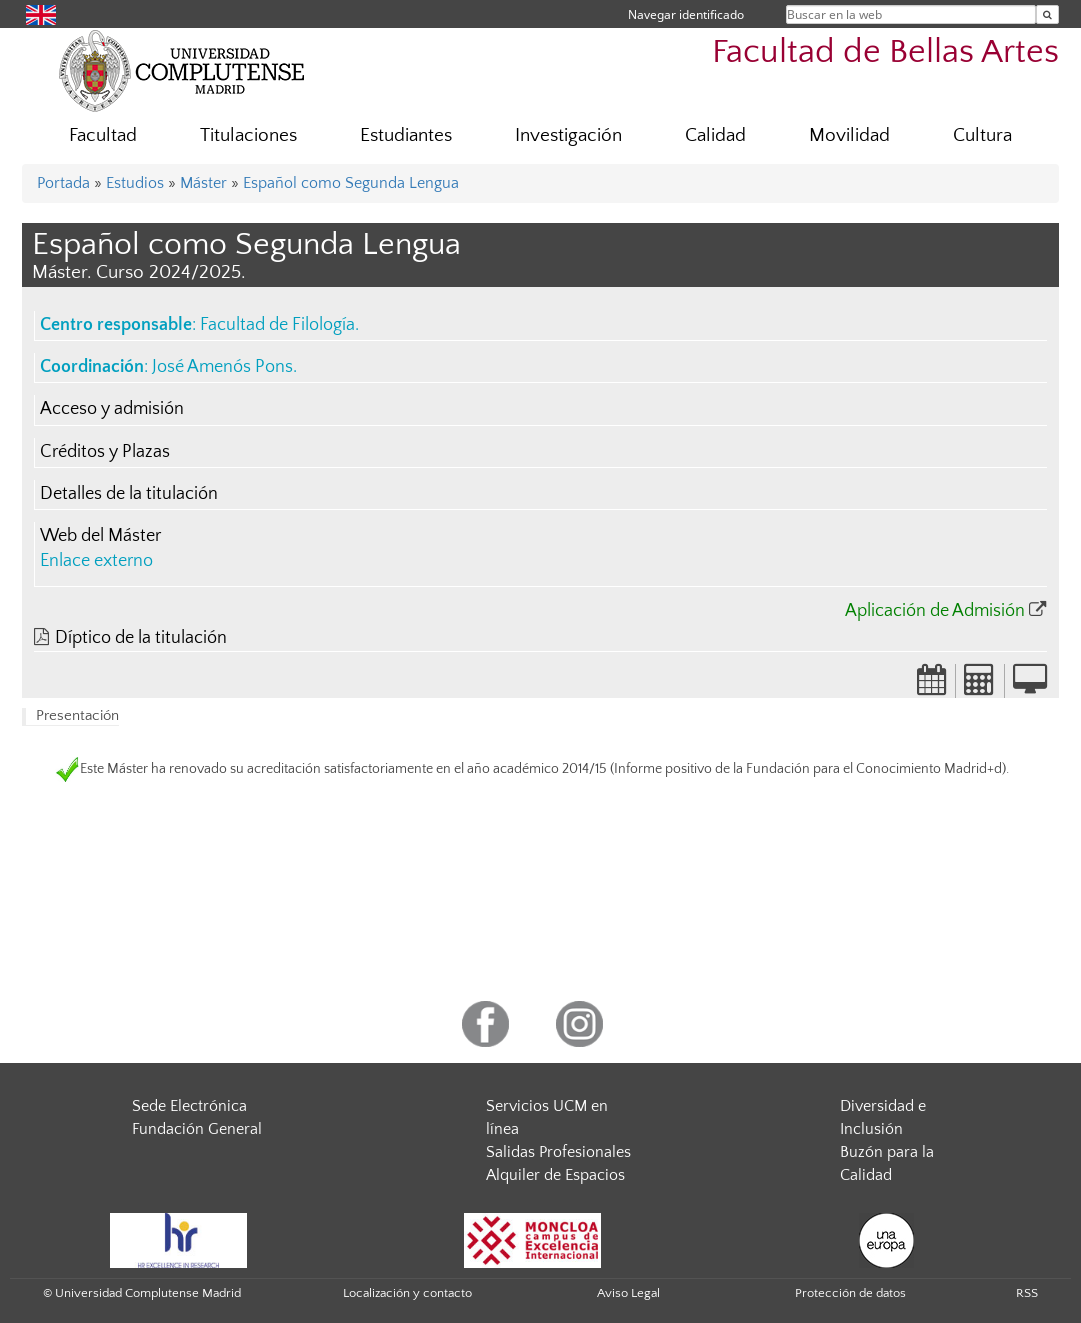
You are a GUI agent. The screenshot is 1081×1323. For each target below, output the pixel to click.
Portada (63, 183)
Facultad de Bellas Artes (885, 52)
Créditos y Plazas (105, 452)
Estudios (135, 183)
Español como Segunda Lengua (351, 183)
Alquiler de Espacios (555, 1175)
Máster (203, 183)
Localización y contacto (407, 1293)
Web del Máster (100, 536)
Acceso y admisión (112, 409)
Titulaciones (248, 135)
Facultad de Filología (277, 325)
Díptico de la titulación (141, 638)
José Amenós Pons (222, 367)
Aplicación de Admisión (935, 611)
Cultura (982, 135)
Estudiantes (406, 135)
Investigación (568, 135)
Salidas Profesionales (558, 1152)
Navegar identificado (686, 14)
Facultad (103, 135)
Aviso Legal (628, 1293)
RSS (1027, 1293)
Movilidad (849, 135)
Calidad (715, 135)
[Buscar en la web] (1047, 14)
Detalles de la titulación (129, 494)
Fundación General (197, 1129)
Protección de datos (850, 1293)
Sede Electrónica (189, 1106)
